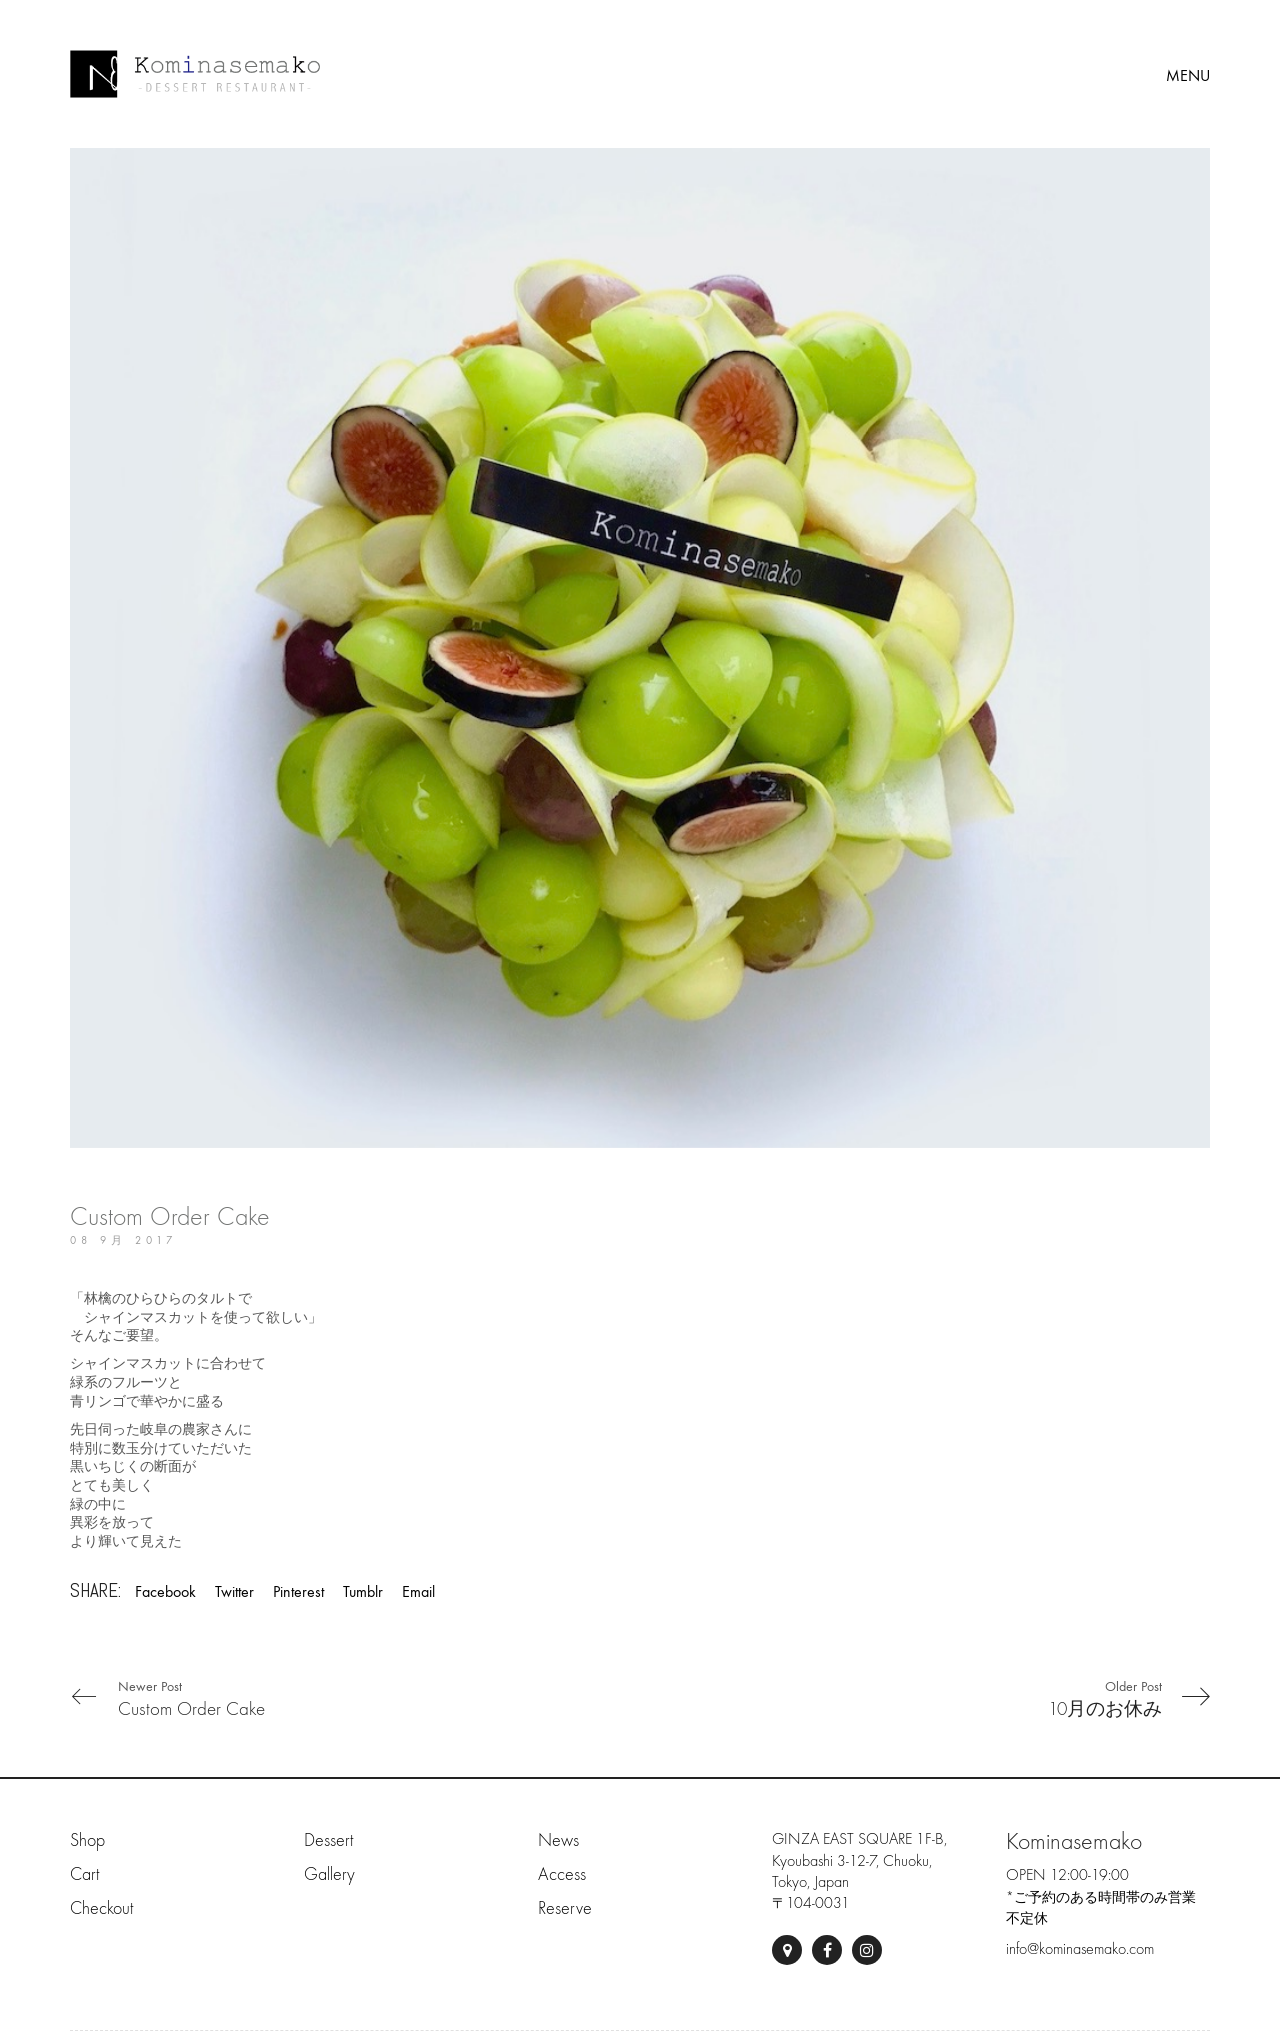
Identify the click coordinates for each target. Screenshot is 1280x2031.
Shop (87, 1840)
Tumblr (363, 1591)
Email (418, 1591)
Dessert (328, 1840)
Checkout (101, 1908)
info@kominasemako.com (1080, 1949)
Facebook (165, 1591)
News (558, 1840)
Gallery (329, 1874)
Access (562, 1874)
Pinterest (298, 1591)
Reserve (565, 1908)
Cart (84, 1874)
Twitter (234, 1591)
